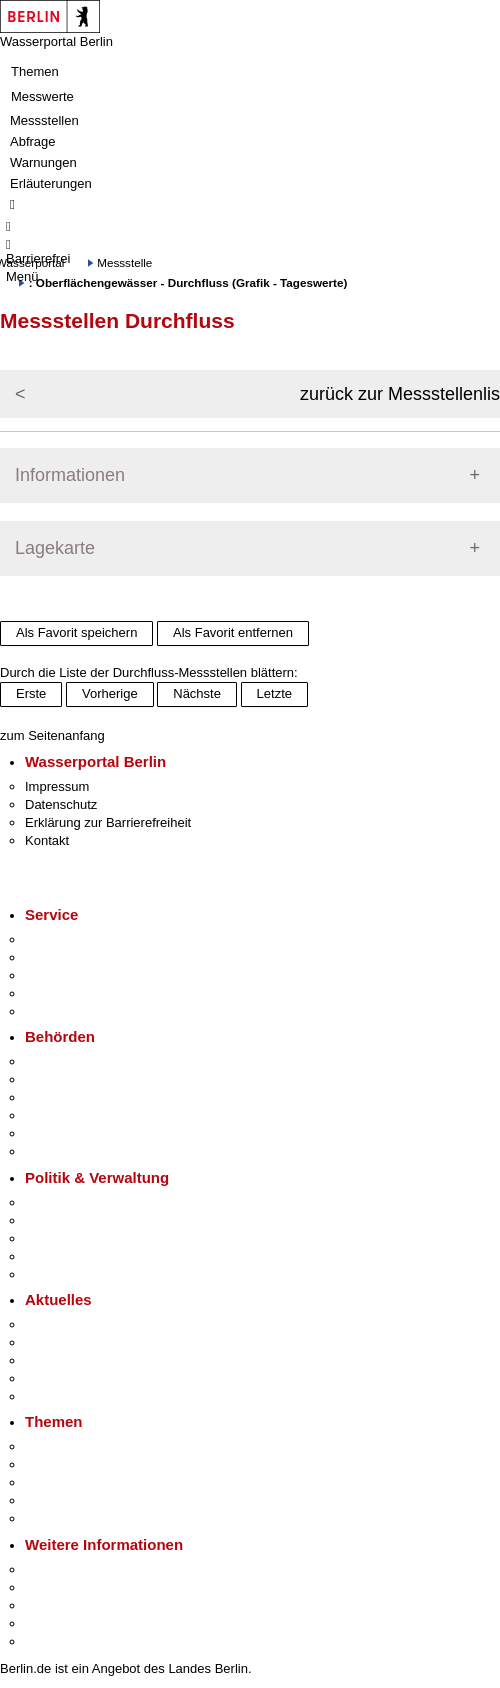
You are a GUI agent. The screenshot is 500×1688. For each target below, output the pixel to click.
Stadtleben (56, 1623)
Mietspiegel (58, 1500)
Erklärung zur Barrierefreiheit (108, 822)
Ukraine (47, 1378)
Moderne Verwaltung (84, 1482)
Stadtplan (52, 1641)
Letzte (274, 693)
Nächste (197, 693)
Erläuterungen (51, 183)
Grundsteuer (61, 1518)
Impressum (57, 786)
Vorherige (110, 693)
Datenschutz (61, 804)
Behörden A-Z (65, 1061)
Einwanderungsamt (80, 1151)
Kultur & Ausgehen (79, 1569)
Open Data (56, 1256)
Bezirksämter (63, 1097)
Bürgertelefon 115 (76, 975)
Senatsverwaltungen (84, 1079)
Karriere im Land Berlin (91, 1220)
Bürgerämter (61, 1115)
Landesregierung (74, 1202)
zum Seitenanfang (52, 735)
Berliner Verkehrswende (94, 1464)
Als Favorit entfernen (233, 632)
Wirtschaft (54, 1605)
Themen (35, 71)
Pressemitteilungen (80, 1324)
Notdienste (56, 993)
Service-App (60, 939)
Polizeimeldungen (76, 1342)
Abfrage (33, 141)
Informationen (70, 475)
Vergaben (53, 1274)
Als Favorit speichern (76, 632)
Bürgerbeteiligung (76, 1238)
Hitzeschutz (58, 1396)
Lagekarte (55, 548)
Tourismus (54, 1587)
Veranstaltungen (72, 1360)
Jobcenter (53, 1133)
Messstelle (124, 262)
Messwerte (42, 96)
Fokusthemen (64, 1446)
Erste (31, 693)
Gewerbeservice (72, 1011)
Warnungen (43, 162)
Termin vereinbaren (80, 957)
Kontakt (47, 840)
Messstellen (44, 120)
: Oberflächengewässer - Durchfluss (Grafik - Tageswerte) (188, 282)
